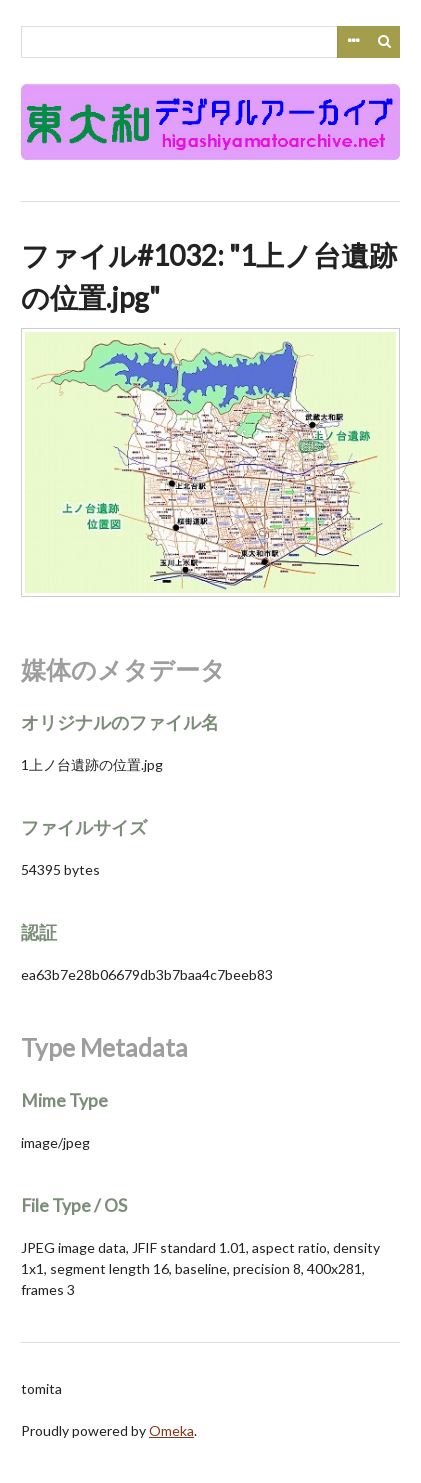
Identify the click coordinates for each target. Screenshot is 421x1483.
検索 (385, 42)
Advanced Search (353, 42)
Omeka (171, 1430)
